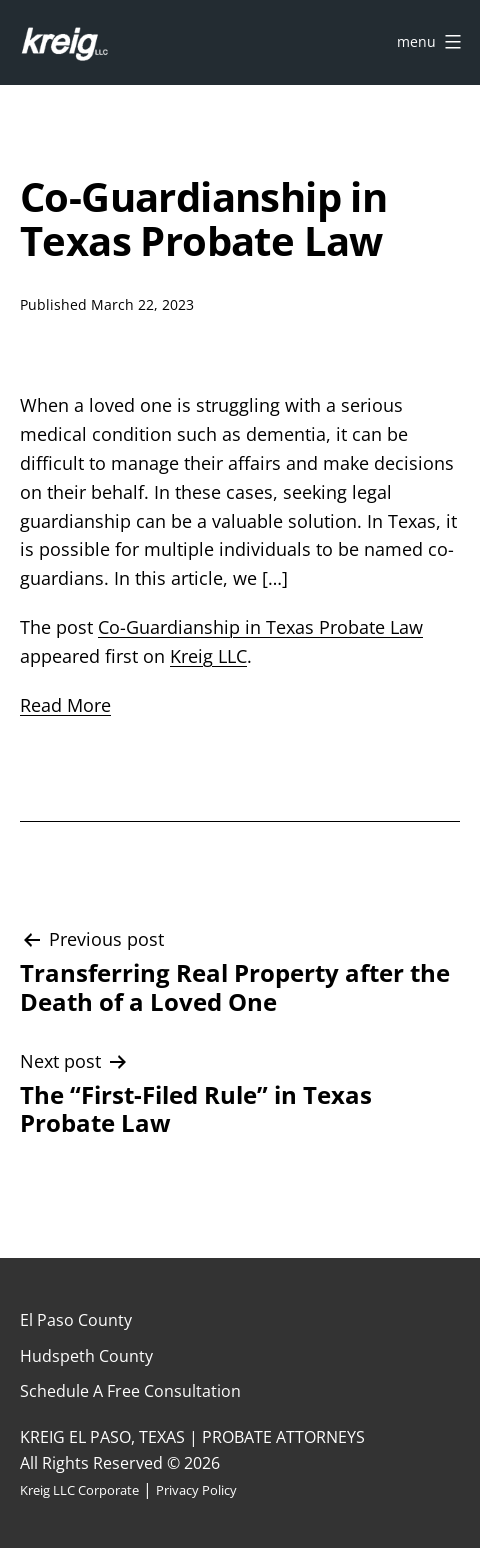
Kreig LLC (208, 656)
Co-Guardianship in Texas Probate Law (260, 627)
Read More (65, 705)
